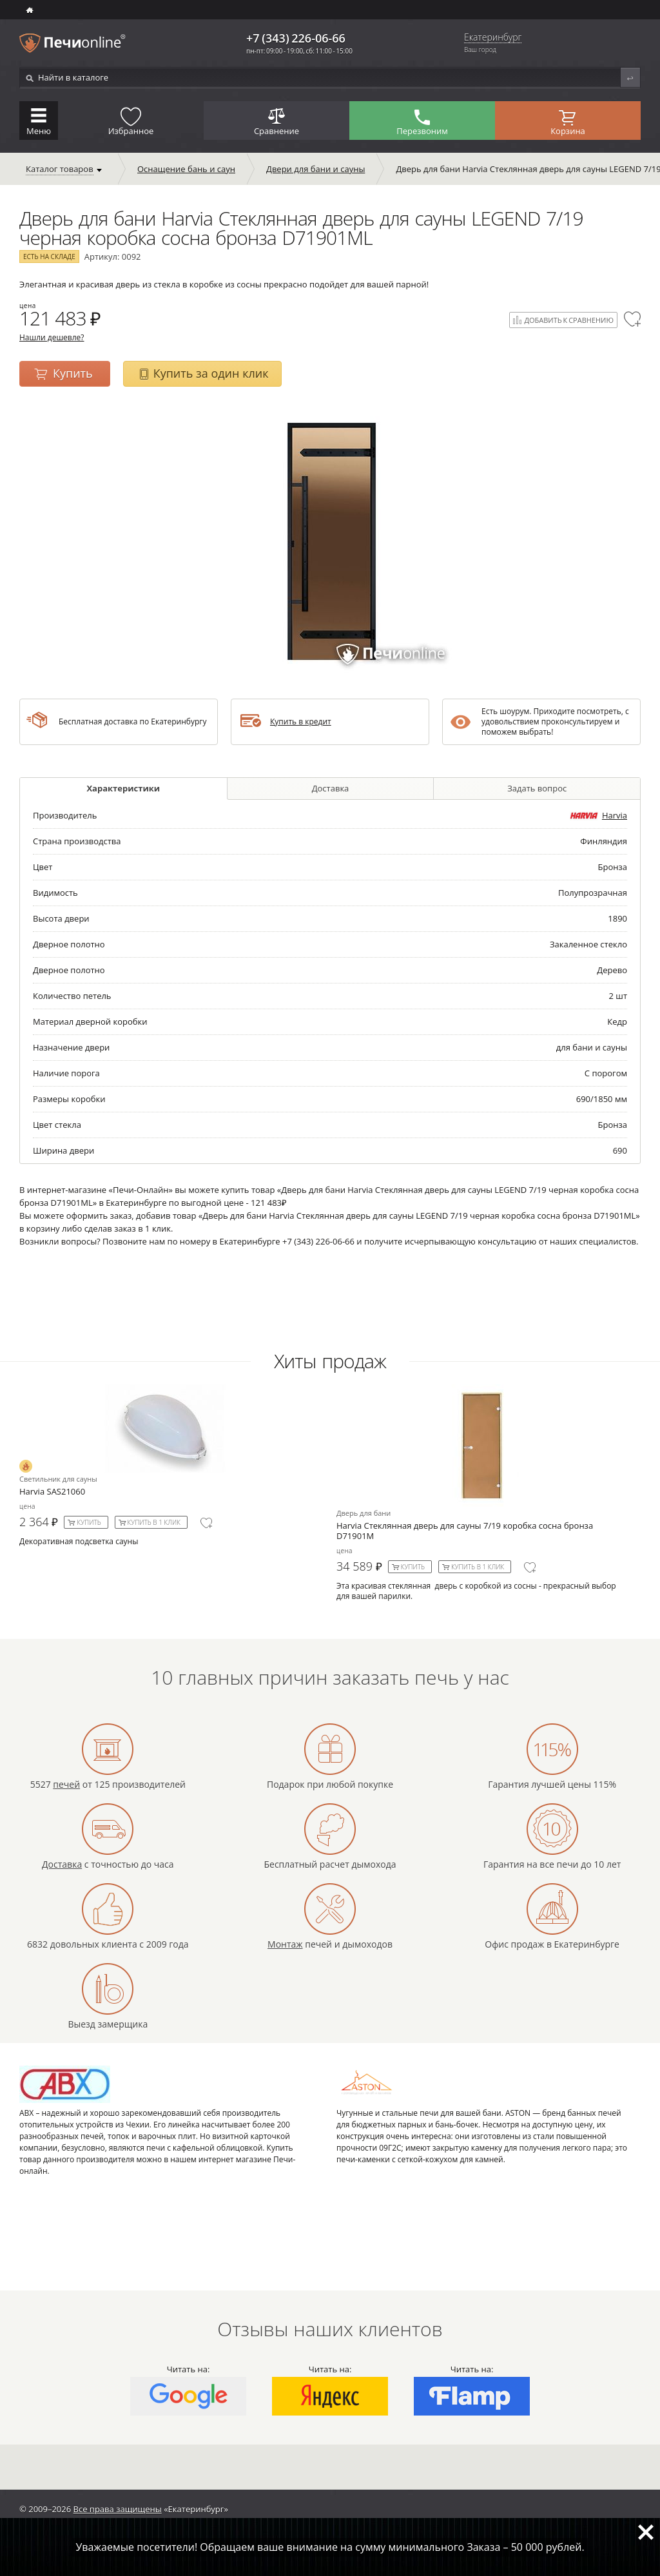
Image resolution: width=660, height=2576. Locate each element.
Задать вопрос (537, 788)
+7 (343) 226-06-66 (295, 38)
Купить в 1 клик (154, 1522)
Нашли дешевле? (51, 337)
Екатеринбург (493, 37)
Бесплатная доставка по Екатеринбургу (132, 721)
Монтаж (285, 1944)
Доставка (330, 788)
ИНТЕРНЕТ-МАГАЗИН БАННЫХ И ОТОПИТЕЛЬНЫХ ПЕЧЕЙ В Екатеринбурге (31, 9)
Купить (73, 373)
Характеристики (123, 788)
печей (66, 1784)
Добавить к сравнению (569, 320)
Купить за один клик (211, 373)
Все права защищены (117, 2509)
